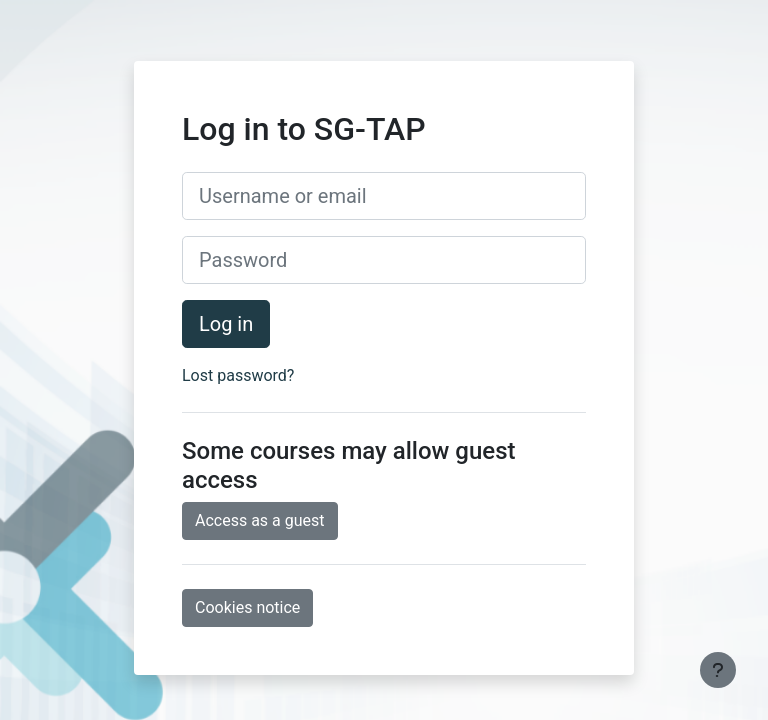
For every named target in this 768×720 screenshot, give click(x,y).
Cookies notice (247, 607)
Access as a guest (260, 520)
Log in (226, 324)
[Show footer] (718, 670)
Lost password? (238, 375)
